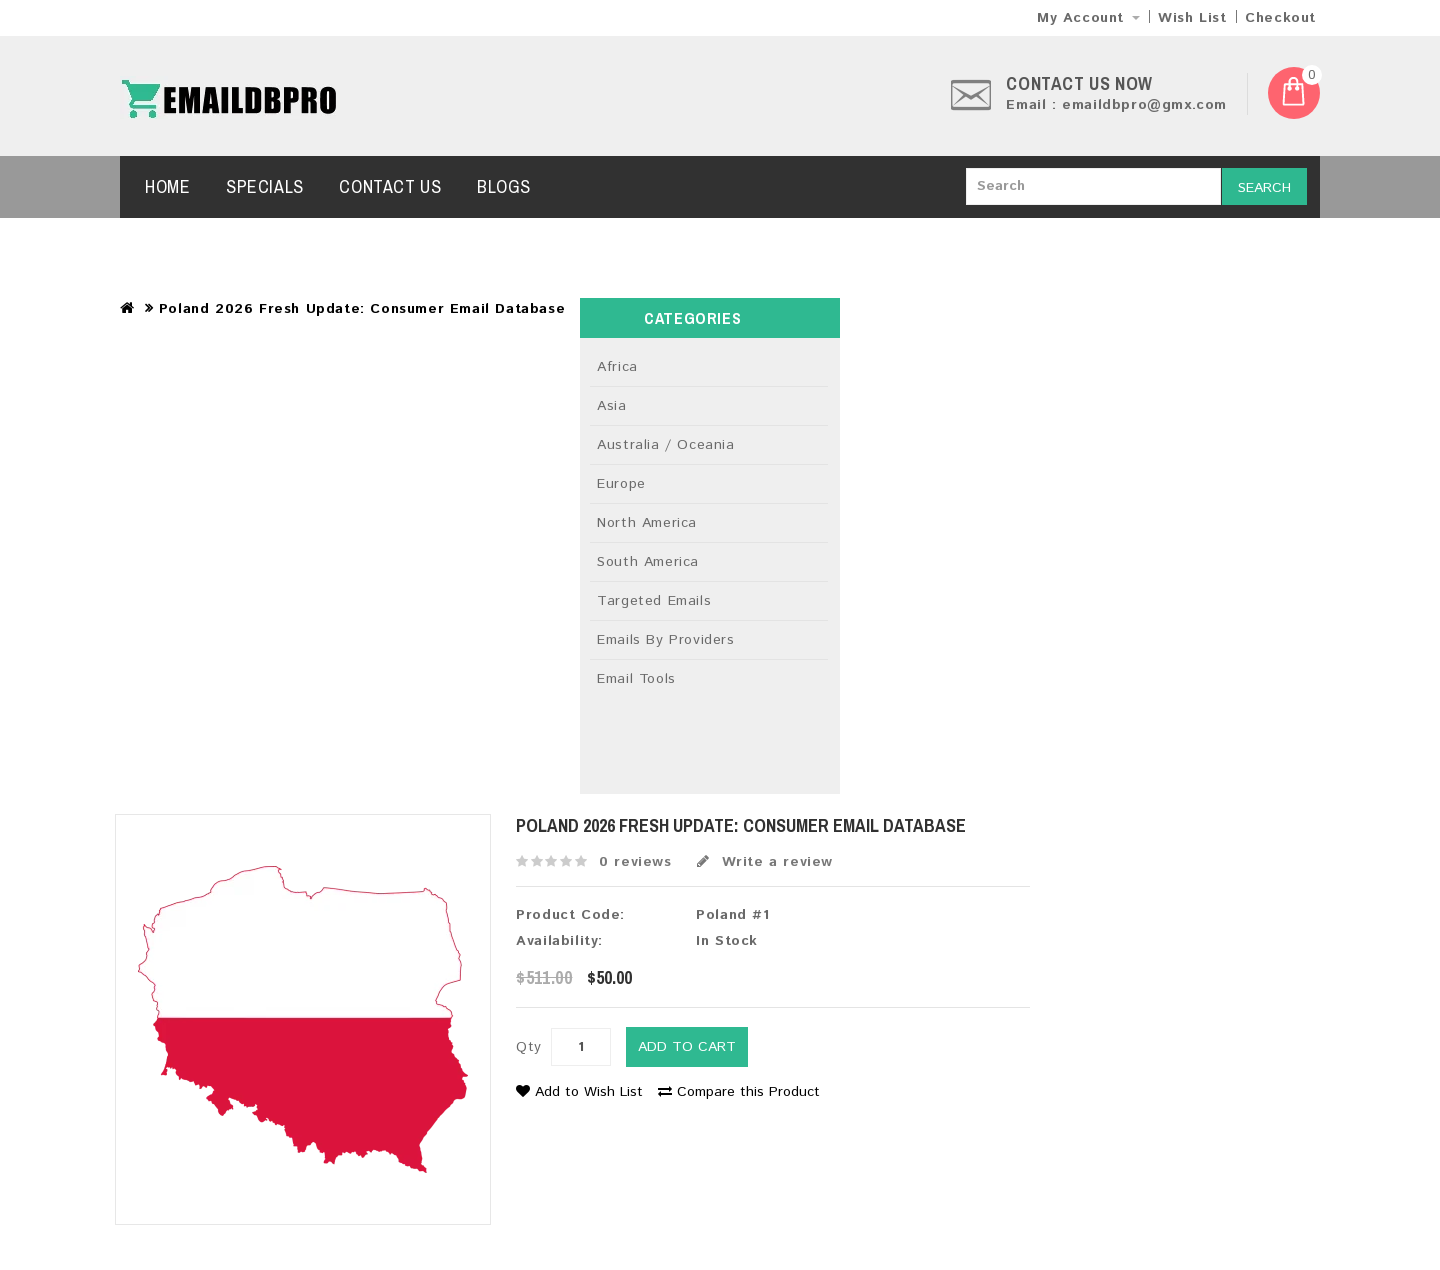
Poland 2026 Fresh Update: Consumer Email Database (362, 309)
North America (647, 523)
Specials (265, 186)
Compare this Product (739, 1092)
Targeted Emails (654, 601)
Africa (617, 367)
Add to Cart (687, 1047)
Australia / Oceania (665, 445)
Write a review (765, 862)
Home (167, 186)
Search (1264, 188)
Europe (621, 484)
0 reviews (635, 862)
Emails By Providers (665, 640)
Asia (611, 406)
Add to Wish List (579, 1092)
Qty (529, 1047)
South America (648, 562)
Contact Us (390, 186)
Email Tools (636, 679)
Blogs (504, 186)
